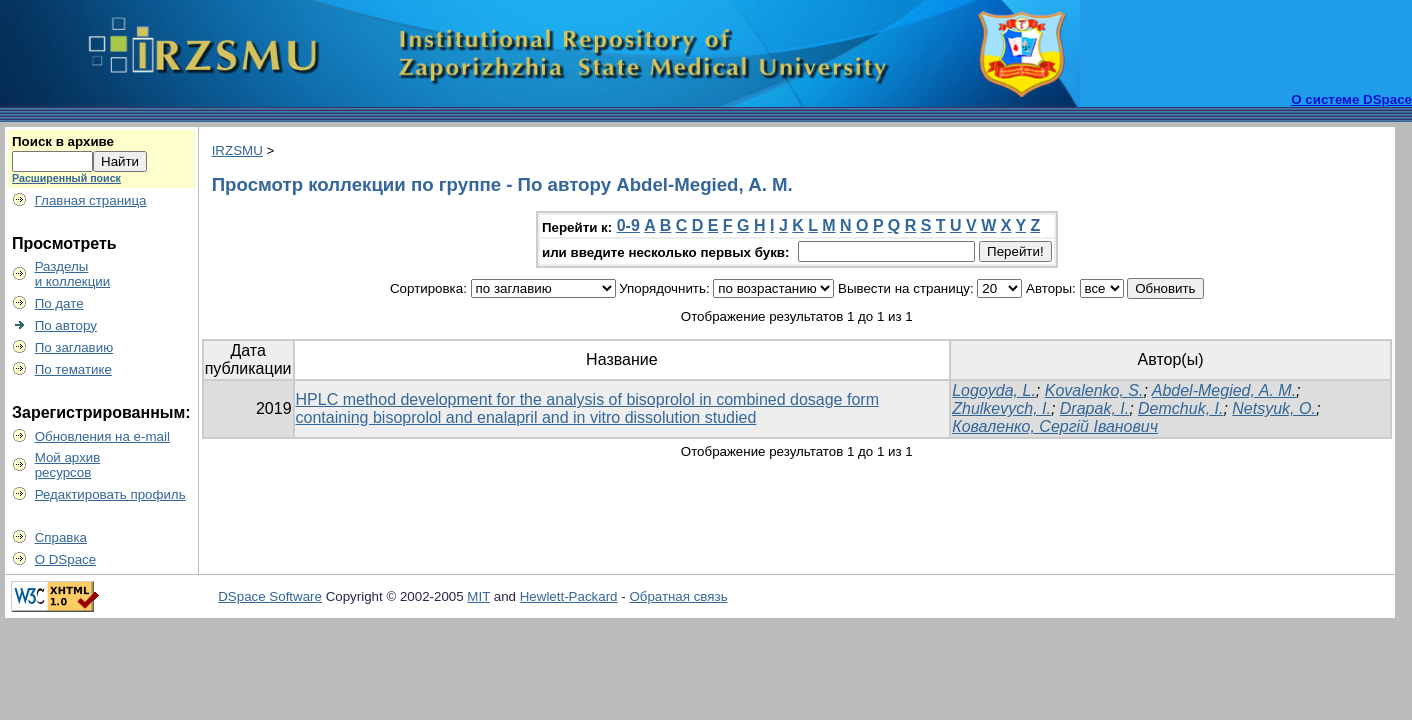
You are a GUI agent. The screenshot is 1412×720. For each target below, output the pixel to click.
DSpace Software (270, 596)
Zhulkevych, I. (1001, 408)
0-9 (628, 225)
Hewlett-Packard (569, 596)
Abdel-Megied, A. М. (1224, 390)
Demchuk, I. (1180, 408)
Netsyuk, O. (1274, 408)
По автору (66, 325)
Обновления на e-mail (102, 436)
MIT (478, 596)
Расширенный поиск (66, 178)
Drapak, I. (1094, 408)
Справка (61, 537)
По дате (59, 303)
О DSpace (66, 559)
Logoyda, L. (994, 390)
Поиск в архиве (63, 141)
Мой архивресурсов (68, 465)
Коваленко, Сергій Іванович (1055, 426)
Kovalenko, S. (1094, 390)
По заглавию (74, 347)
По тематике (73, 369)
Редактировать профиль (110, 494)
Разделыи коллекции (73, 274)
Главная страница (91, 200)
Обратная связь (678, 596)
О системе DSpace (1351, 99)
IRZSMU (237, 150)
